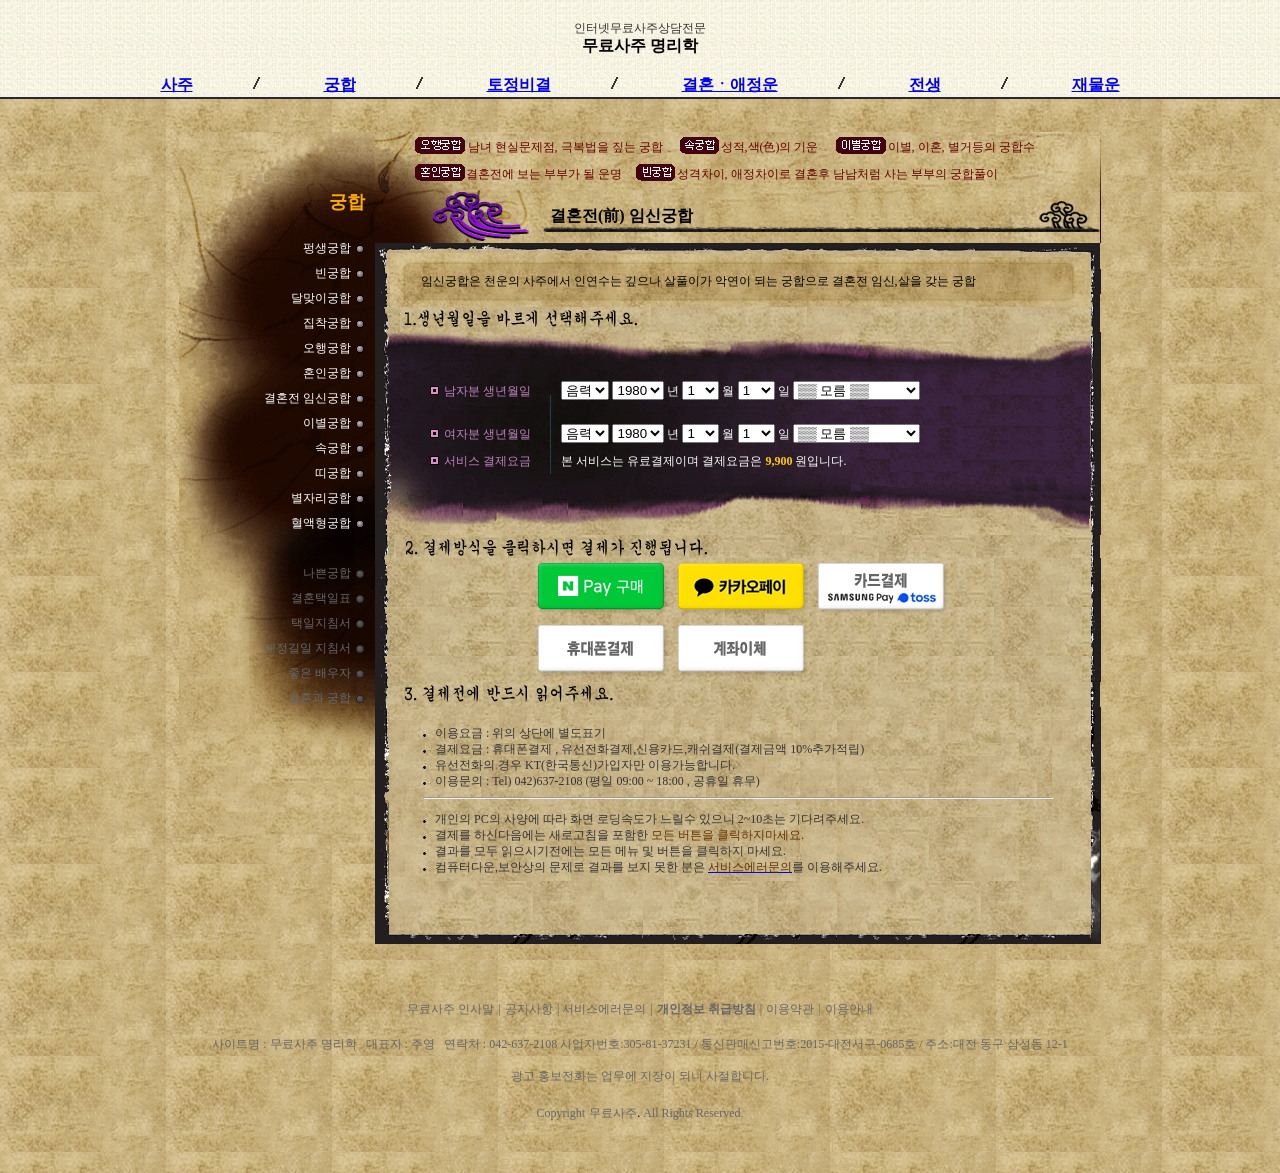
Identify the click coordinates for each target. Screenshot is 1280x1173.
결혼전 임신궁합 (307, 398)
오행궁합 (327, 348)
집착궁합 (327, 323)
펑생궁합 (327, 248)
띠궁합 (333, 473)
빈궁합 (333, 273)
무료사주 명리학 (640, 45)
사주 (177, 84)
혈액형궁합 (321, 523)
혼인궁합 (327, 373)
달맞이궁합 (321, 298)
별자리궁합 (321, 498)
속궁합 (333, 448)
